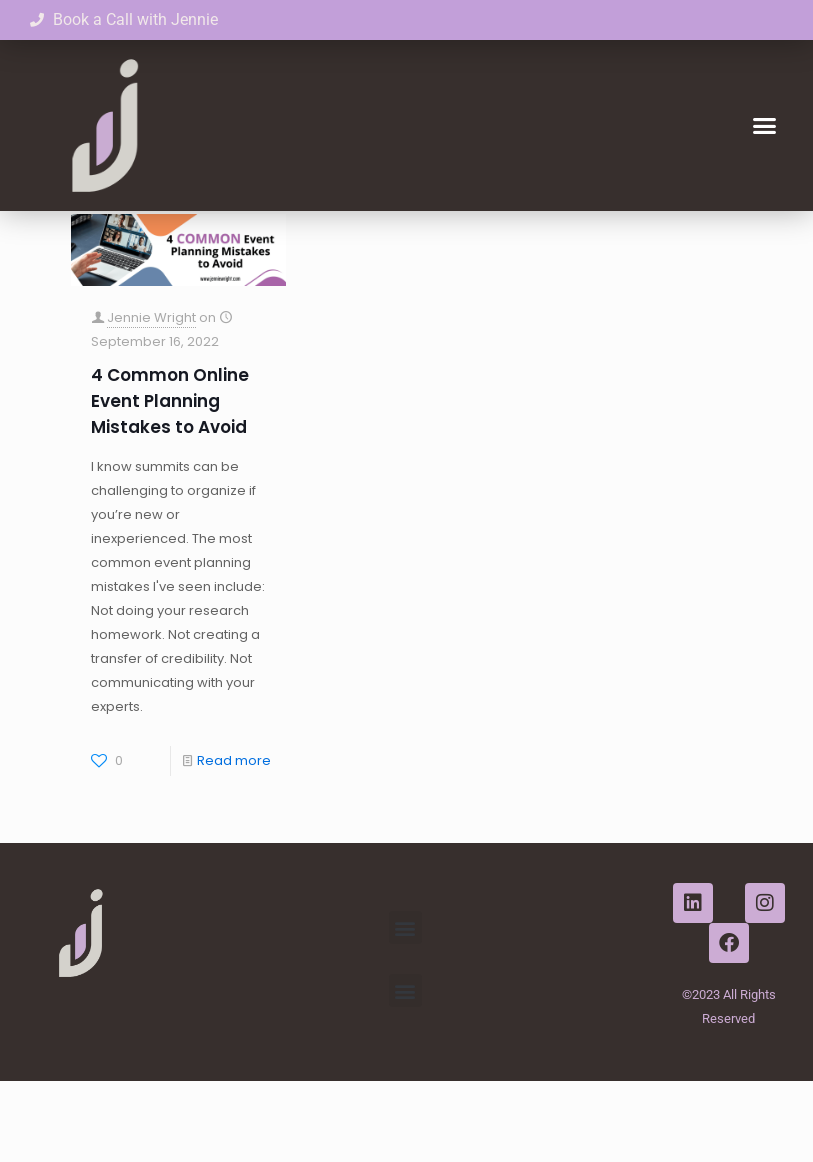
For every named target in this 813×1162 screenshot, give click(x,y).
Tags (280, 237)
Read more (234, 841)
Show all (715, 237)
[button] (764, 126)
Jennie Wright (151, 398)
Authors (368, 237)
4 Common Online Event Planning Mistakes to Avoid (170, 482)
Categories (180, 237)
